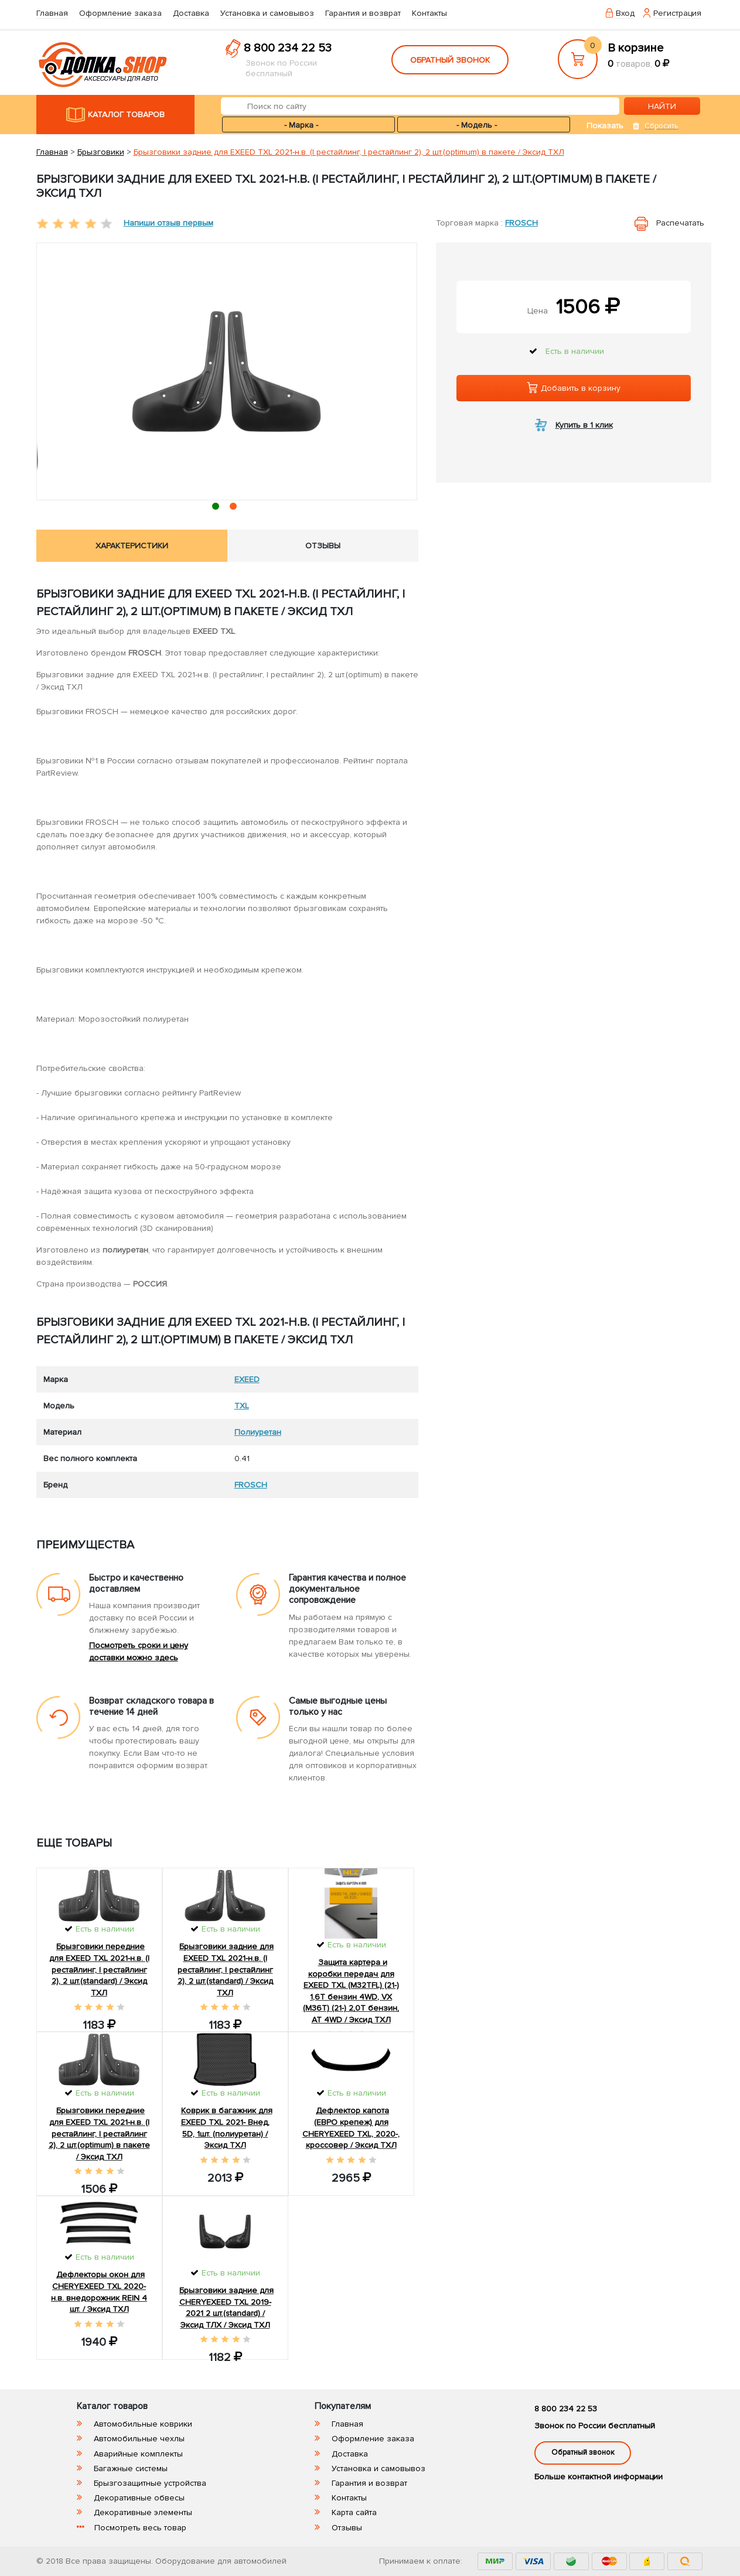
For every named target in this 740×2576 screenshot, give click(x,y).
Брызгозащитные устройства (150, 2483)
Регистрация (677, 13)
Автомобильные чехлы (139, 2439)
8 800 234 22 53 (288, 48)
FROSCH (521, 223)
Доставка (191, 13)
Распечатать (680, 223)
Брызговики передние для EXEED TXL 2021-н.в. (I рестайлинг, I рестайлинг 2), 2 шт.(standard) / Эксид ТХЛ (99, 1969)
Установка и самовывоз (267, 13)
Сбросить (661, 126)
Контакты (429, 13)
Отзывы (347, 2528)
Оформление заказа (120, 13)
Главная (52, 13)
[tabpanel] (227, 371)
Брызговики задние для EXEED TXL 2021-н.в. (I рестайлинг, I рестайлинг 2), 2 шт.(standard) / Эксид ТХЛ (226, 1969)
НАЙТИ (662, 106)
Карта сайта (354, 2512)
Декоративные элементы (143, 2512)
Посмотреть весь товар (140, 2528)
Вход (625, 13)
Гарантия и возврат (363, 13)
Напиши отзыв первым (168, 223)
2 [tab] (235, 508)
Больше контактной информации (598, 2477)
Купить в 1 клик (584, 425)
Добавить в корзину (573, 387)
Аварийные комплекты (138, 2454)
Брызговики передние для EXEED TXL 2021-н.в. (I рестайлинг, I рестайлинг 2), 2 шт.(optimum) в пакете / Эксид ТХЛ (99, 2133)
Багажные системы (131, 2468)
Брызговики (100, 152)
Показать (604, 126)
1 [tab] (217, 508)
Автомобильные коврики (143, 2424)
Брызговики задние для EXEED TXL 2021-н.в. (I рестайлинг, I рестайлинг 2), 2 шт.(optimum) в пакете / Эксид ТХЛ (349, 152)
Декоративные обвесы (139, 2498)
